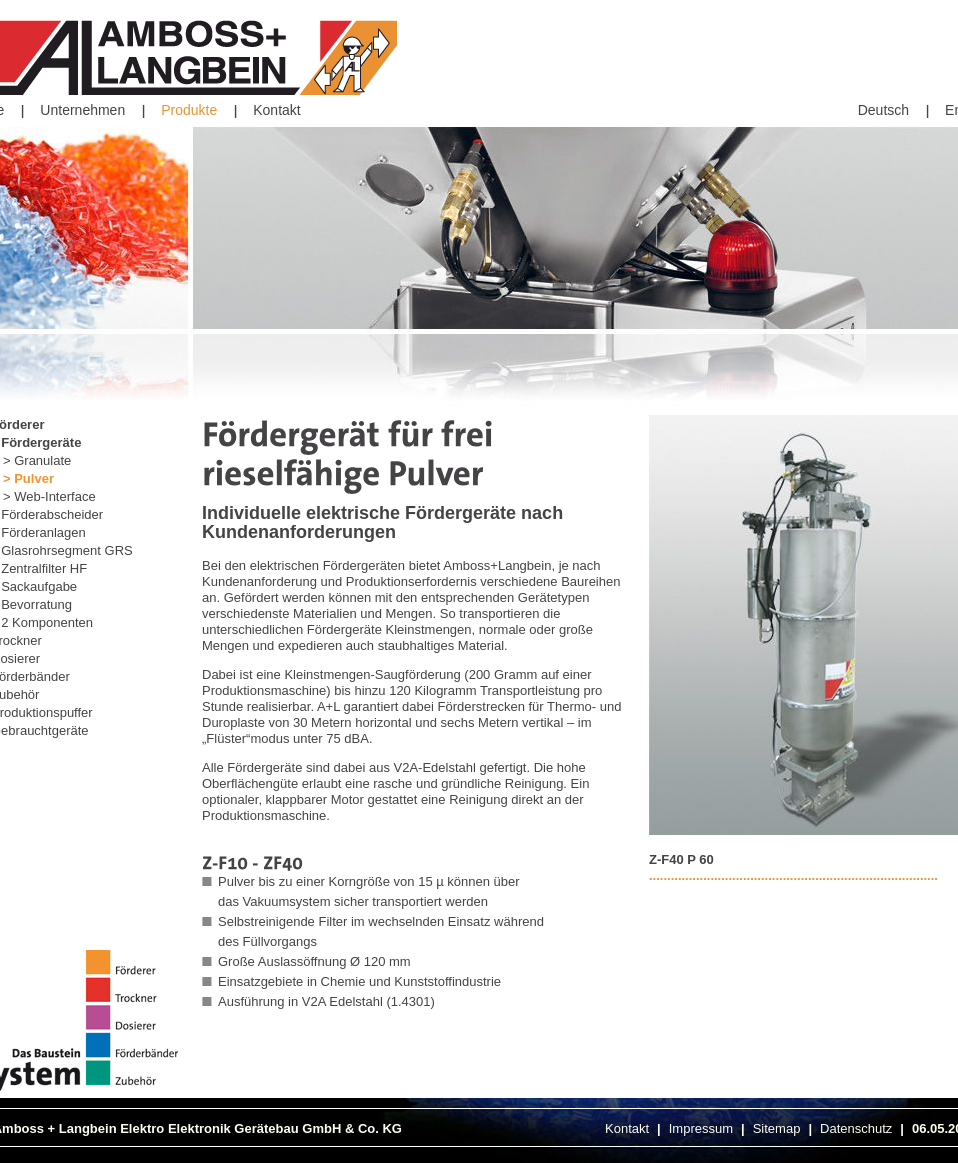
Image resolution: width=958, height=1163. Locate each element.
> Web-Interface (49, 496)
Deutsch (883, 110)
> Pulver (28, 478)
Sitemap (777, 1128)
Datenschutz (856, 1128)
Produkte (189, 110)
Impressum (701, 1128)
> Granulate (37, 460)
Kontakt (276, 110)
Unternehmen (82, 110)
